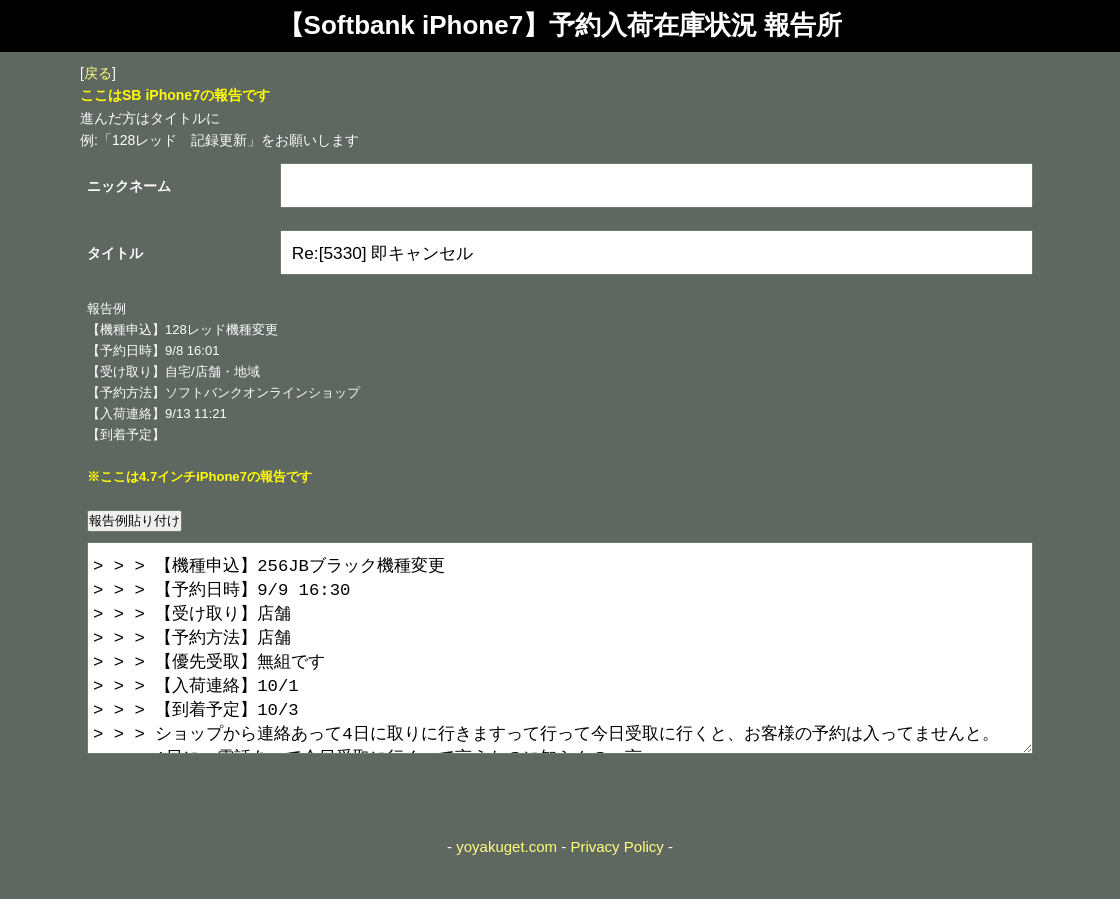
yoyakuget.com (506, 886)
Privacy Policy (616, 886)
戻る (98, 73)
